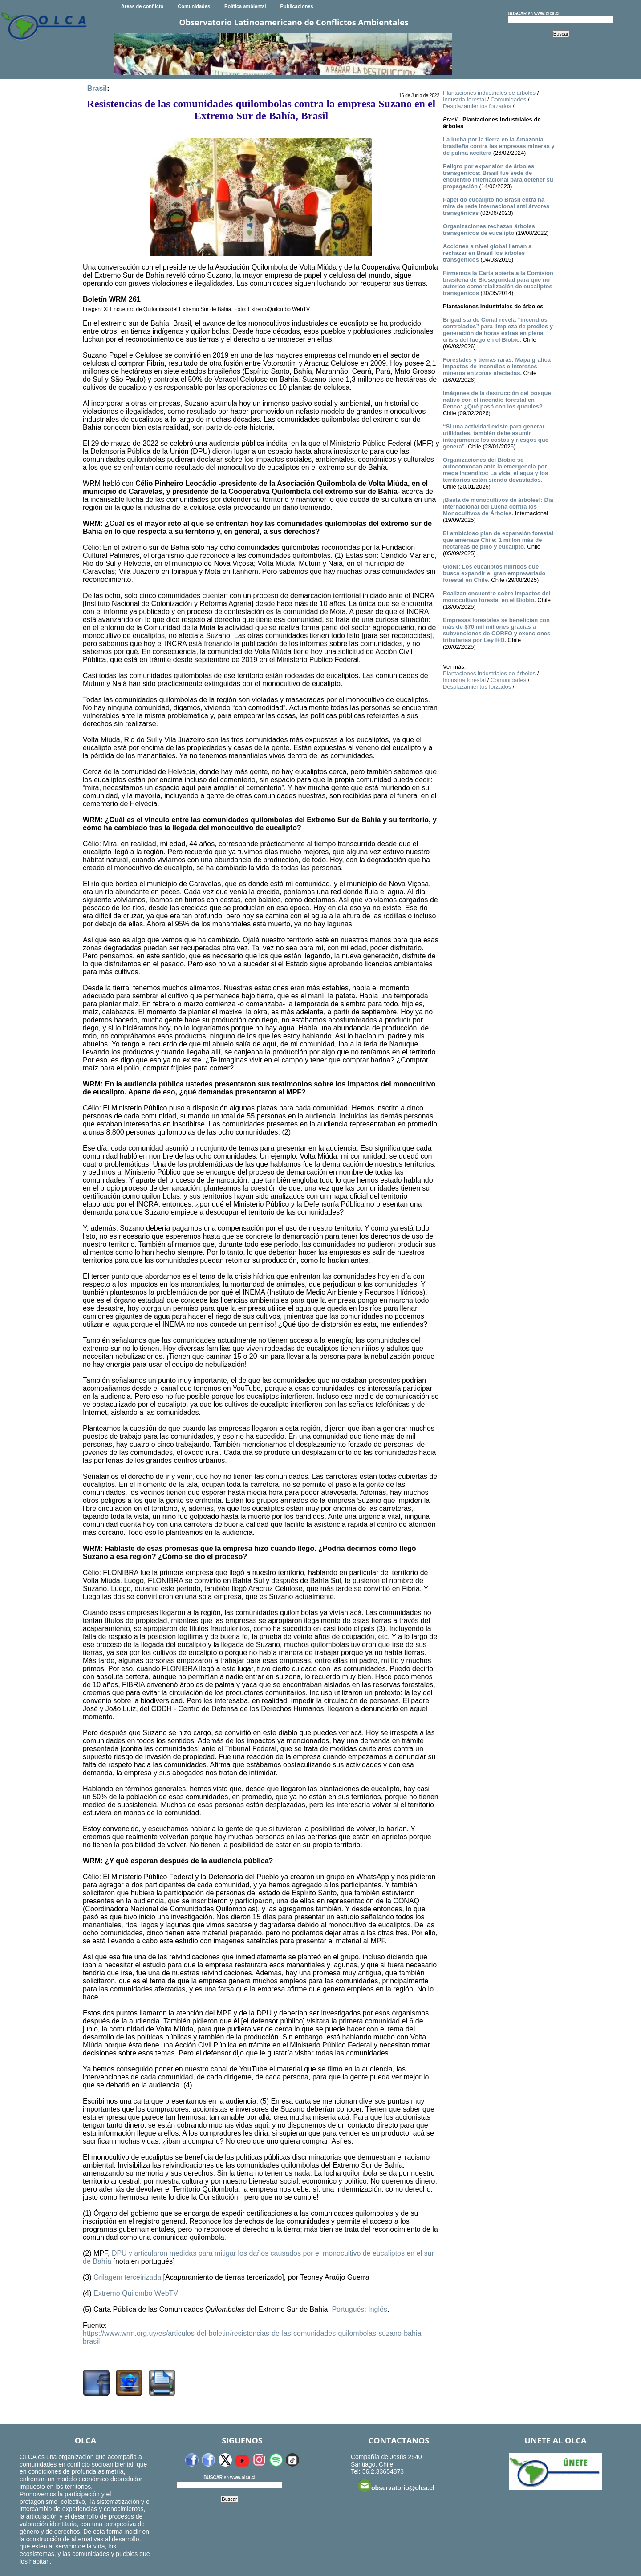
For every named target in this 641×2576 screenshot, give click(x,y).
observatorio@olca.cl (396, 2485)
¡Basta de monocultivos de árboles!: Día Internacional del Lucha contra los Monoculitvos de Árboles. (498, 507)
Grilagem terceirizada (127, 2277)
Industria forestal (464, 99)
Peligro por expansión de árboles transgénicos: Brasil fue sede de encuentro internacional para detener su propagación (498, 176)
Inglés (377, 2309)
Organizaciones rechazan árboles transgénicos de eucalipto (489, 229)
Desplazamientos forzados (477, 106)
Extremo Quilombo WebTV (135, 2293)
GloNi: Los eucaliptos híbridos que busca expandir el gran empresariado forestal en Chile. (494, 573)
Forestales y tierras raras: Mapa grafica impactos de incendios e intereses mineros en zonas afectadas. (497, 366)
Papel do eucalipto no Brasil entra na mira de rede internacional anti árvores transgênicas (496, 206)
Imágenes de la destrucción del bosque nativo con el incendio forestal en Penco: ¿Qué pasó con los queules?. (497, 400)
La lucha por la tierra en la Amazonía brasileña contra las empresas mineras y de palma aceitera (499, 146)
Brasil (97, 88)
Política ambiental (245, 6)
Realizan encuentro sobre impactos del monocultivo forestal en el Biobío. (496, 596)
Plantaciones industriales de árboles (489, 92)
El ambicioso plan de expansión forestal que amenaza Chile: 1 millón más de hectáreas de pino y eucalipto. (498, 540)
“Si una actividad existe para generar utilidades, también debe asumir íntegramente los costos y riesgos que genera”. (495, 436)
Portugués (348, 2309)
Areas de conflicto (142, 6)
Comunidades (194, 6)
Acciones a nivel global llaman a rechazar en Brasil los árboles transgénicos (487, 253)
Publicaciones (296, 6)
